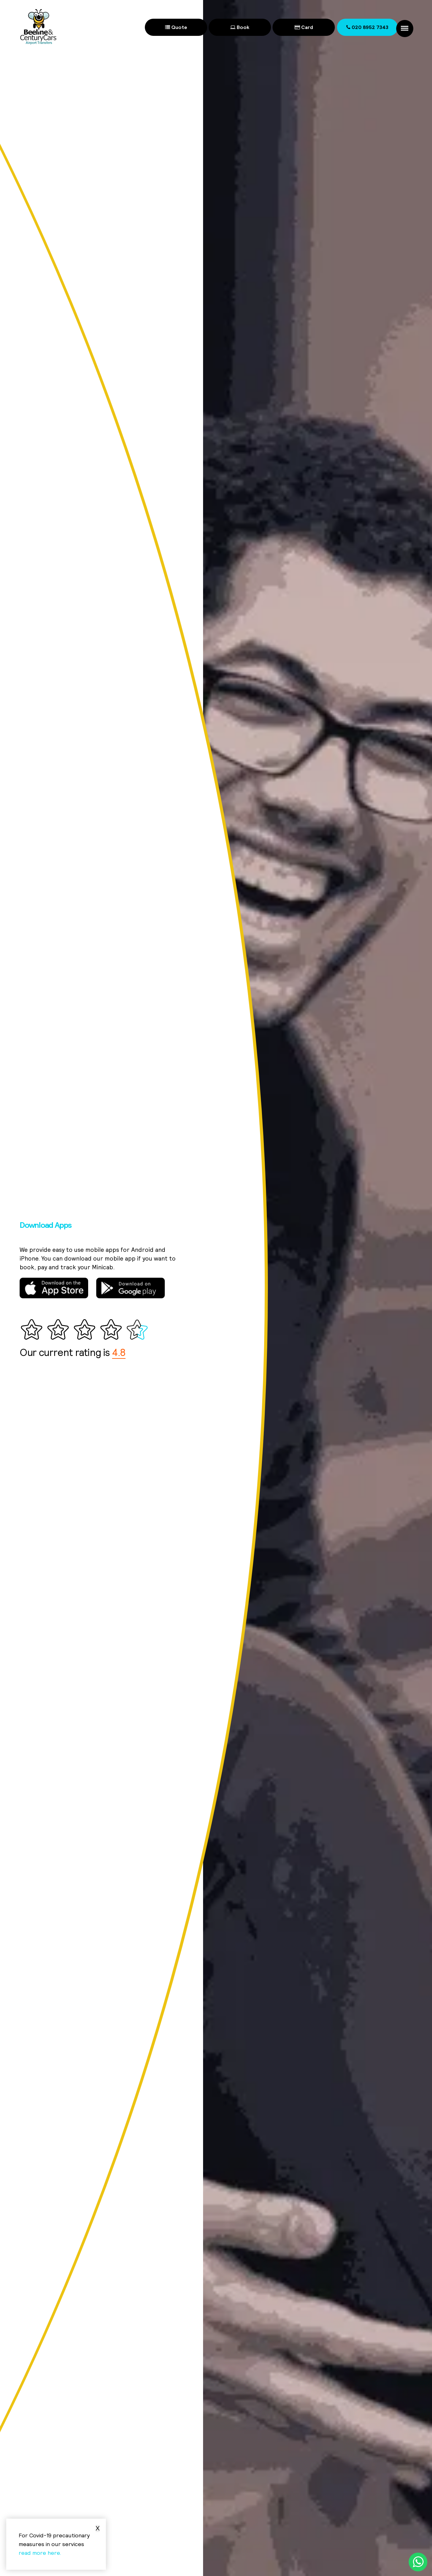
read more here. (40, 2552)
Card (304, 27)
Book (239, 27)
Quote (176, 27)
